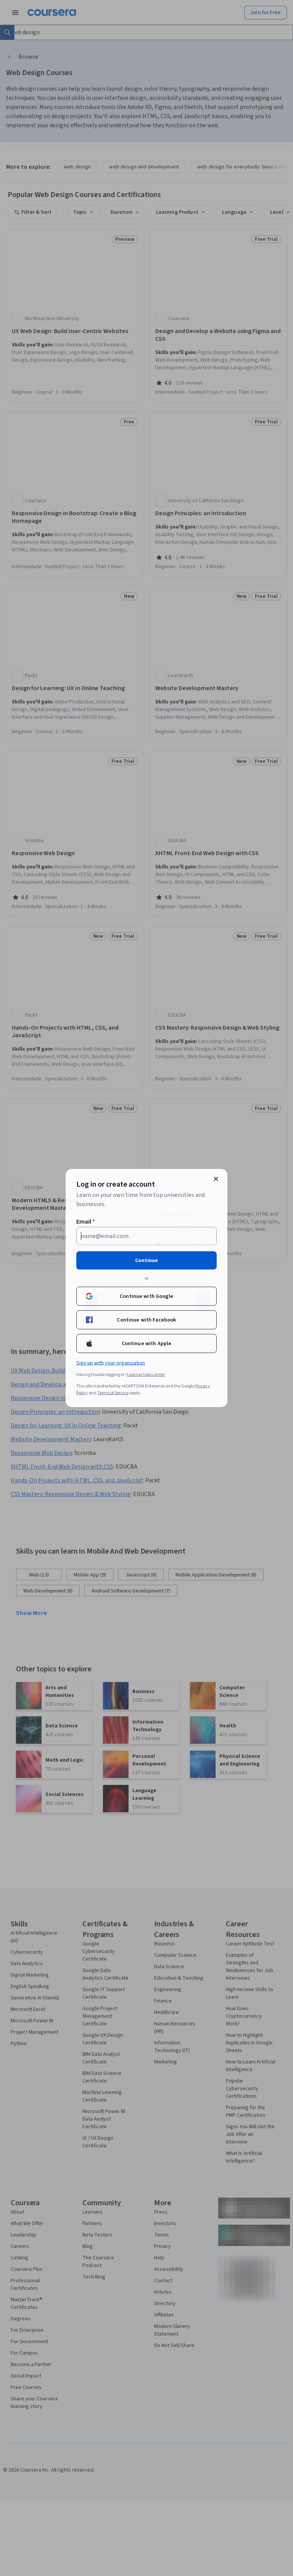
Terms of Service (113, 1393)
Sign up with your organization (110, 1363)
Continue (146, 1260)
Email (85, 1222)
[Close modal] (216, 1179)
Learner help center (146, 1374)
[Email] (146, 1236)
